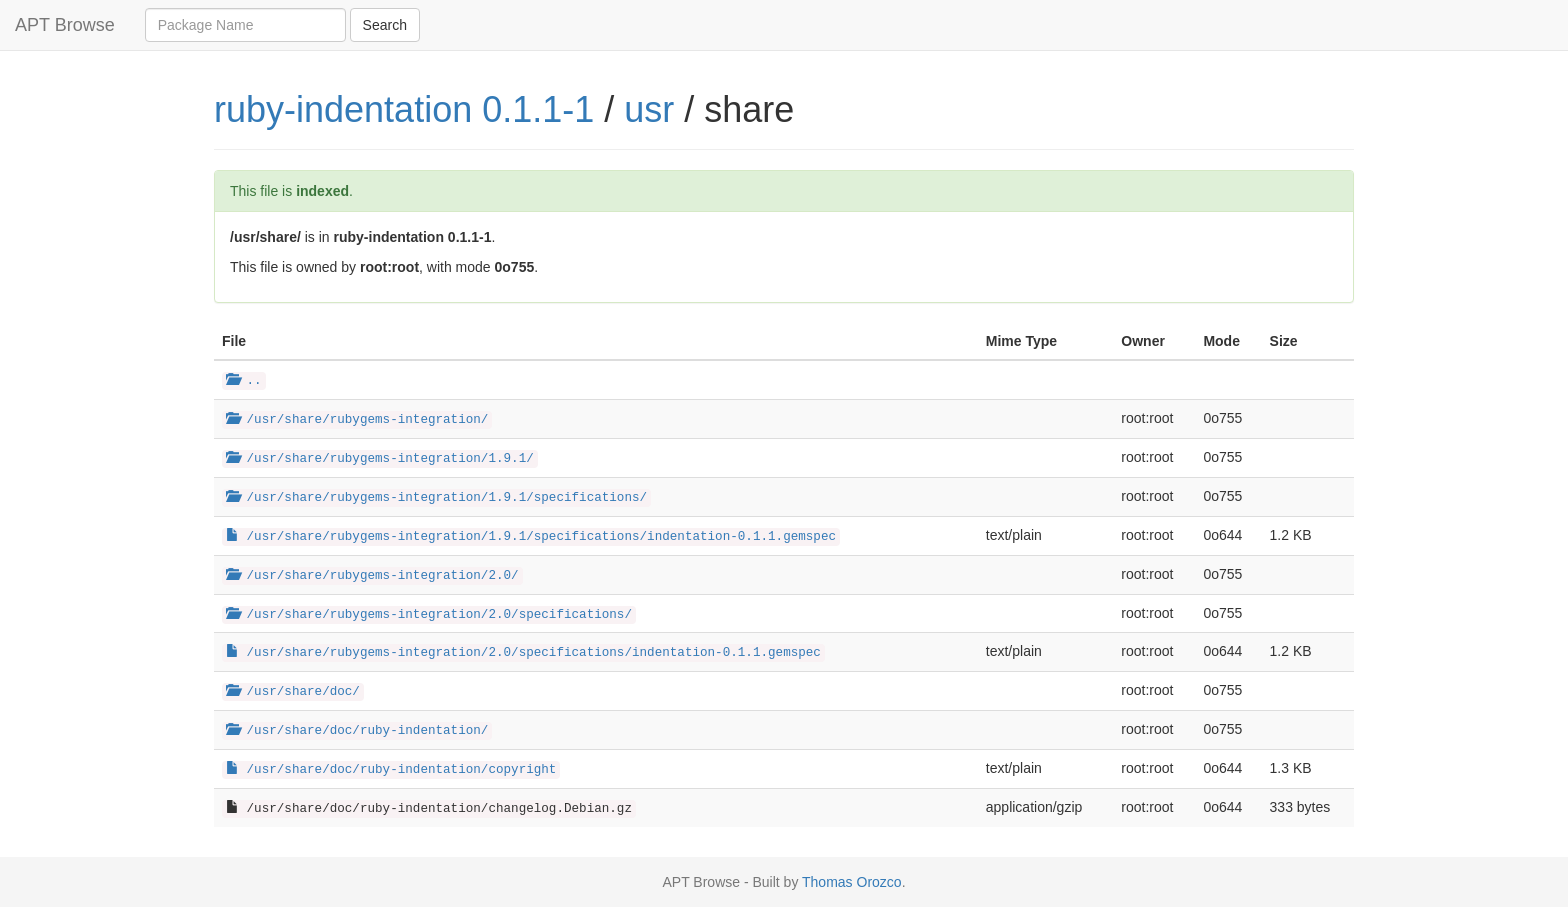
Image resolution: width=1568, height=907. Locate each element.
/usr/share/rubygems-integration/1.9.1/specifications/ (436, 498)
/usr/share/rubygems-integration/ (357, 420)
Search (385, 25)
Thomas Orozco (852, 882)
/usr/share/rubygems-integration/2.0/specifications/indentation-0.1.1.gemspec (523, 653)
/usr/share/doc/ (293, 692)
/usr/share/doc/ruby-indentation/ (357, 731)
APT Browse (65, 25)
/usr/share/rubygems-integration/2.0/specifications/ (429, 615)
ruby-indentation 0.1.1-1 (404, 109)
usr (649, 109)
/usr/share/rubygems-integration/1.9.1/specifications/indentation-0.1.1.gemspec (531, 537)
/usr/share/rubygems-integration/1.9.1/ (380, 459)
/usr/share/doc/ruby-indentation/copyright (391, 770)
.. (244, 381)
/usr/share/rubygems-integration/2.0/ (372, 576)
